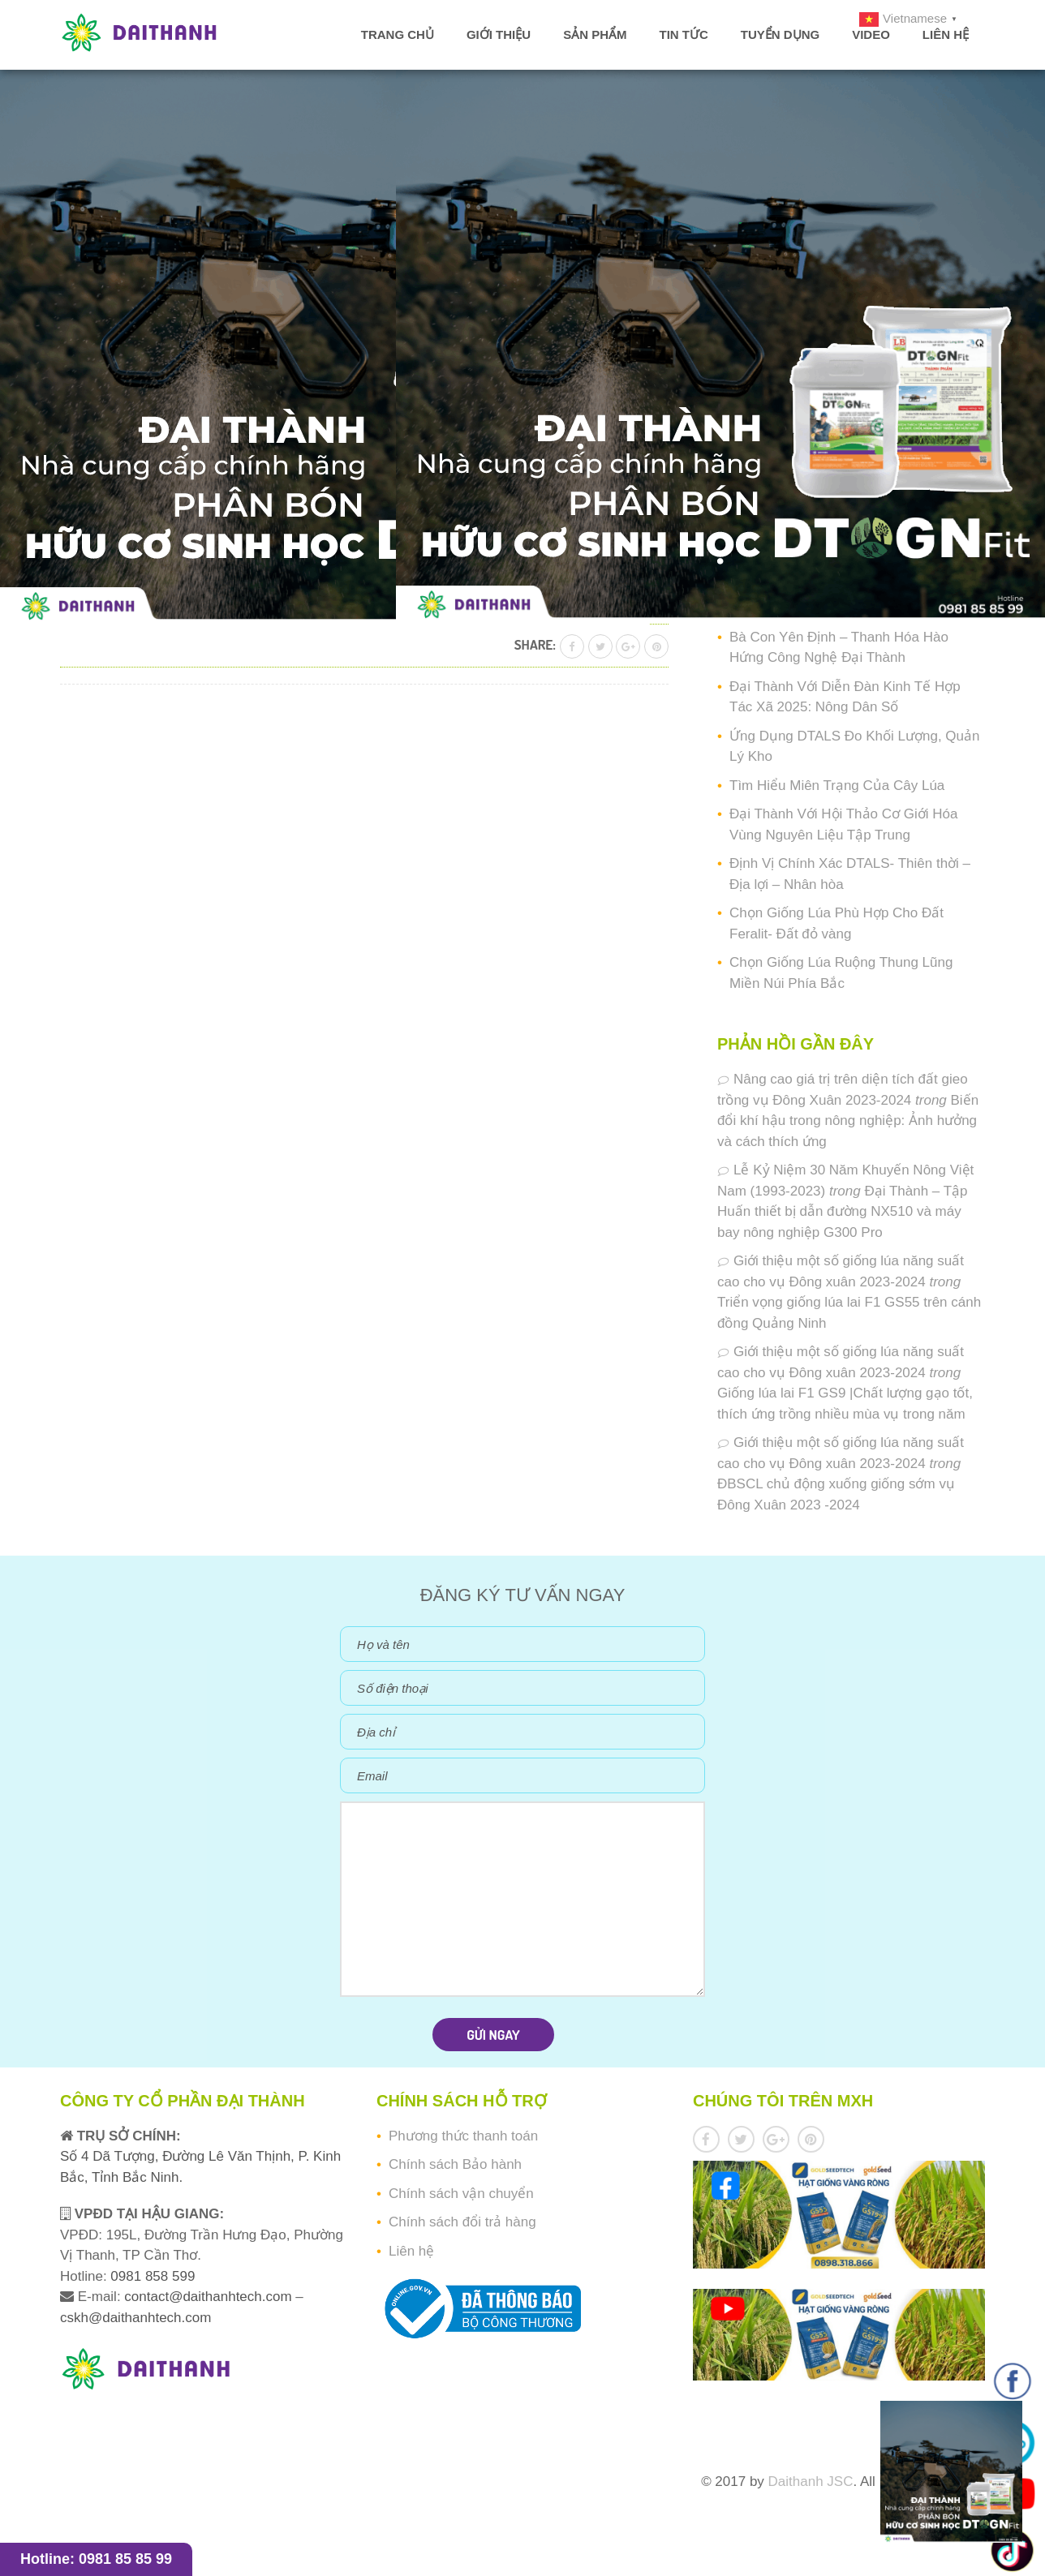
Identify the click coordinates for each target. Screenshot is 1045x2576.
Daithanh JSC (811, 2481)
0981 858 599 (151, 2276)
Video (871, 34)
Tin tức (683, 34)
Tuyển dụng (780, 34)
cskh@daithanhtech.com (135, 2317)
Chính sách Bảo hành (455, 2164)
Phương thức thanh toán (463, 2136)
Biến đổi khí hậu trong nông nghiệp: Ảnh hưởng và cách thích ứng (847, 1121)
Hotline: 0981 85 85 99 (96, 2559)
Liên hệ (945, 34)
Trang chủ (397, 34)
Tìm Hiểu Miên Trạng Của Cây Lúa (836, 785)
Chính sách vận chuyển (461, 2193)
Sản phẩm (594, 34)
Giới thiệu (499, 34)
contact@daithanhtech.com (209, 2296)
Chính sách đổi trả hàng (462, 2222)
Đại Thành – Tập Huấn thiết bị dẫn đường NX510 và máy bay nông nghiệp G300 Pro (842, 1211)
